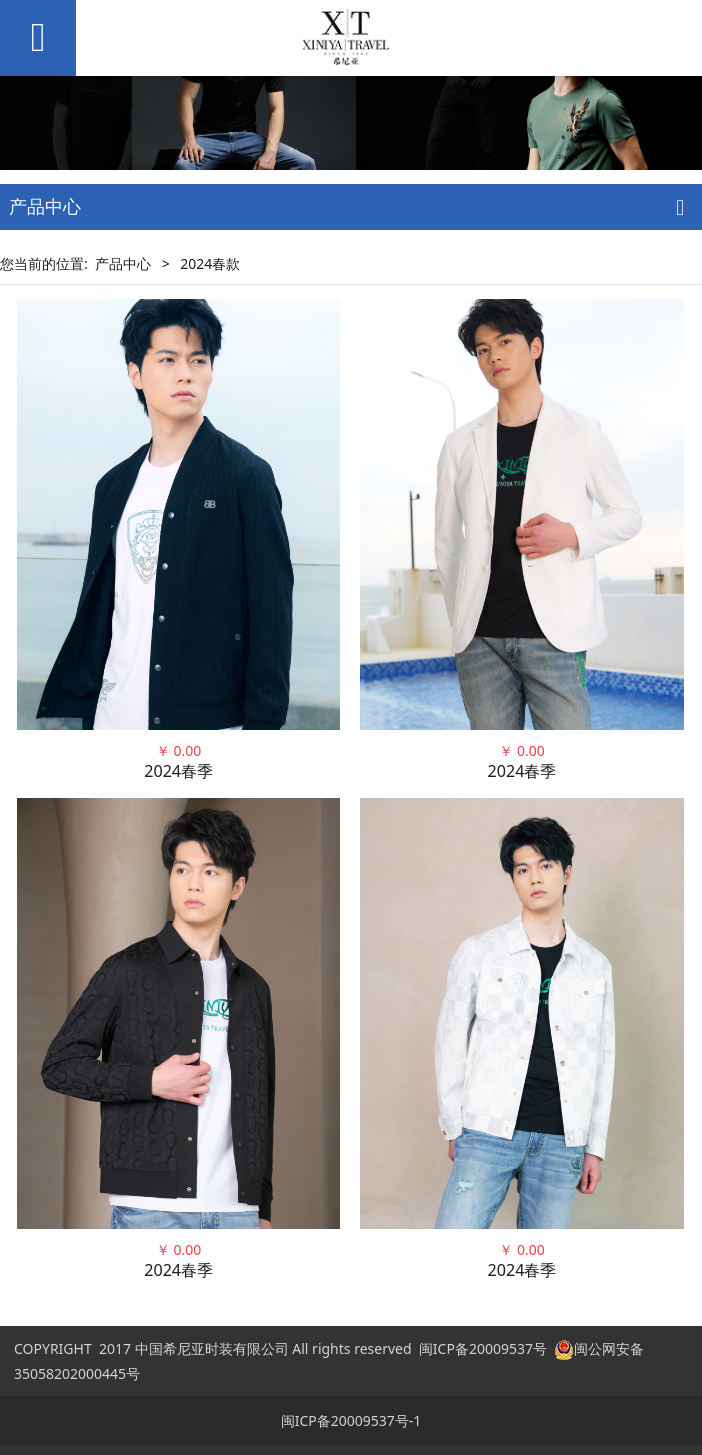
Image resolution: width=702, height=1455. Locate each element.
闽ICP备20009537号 (483, 1348)
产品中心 (123, 263)
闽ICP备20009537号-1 (351, 1420)
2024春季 (178, 771)
